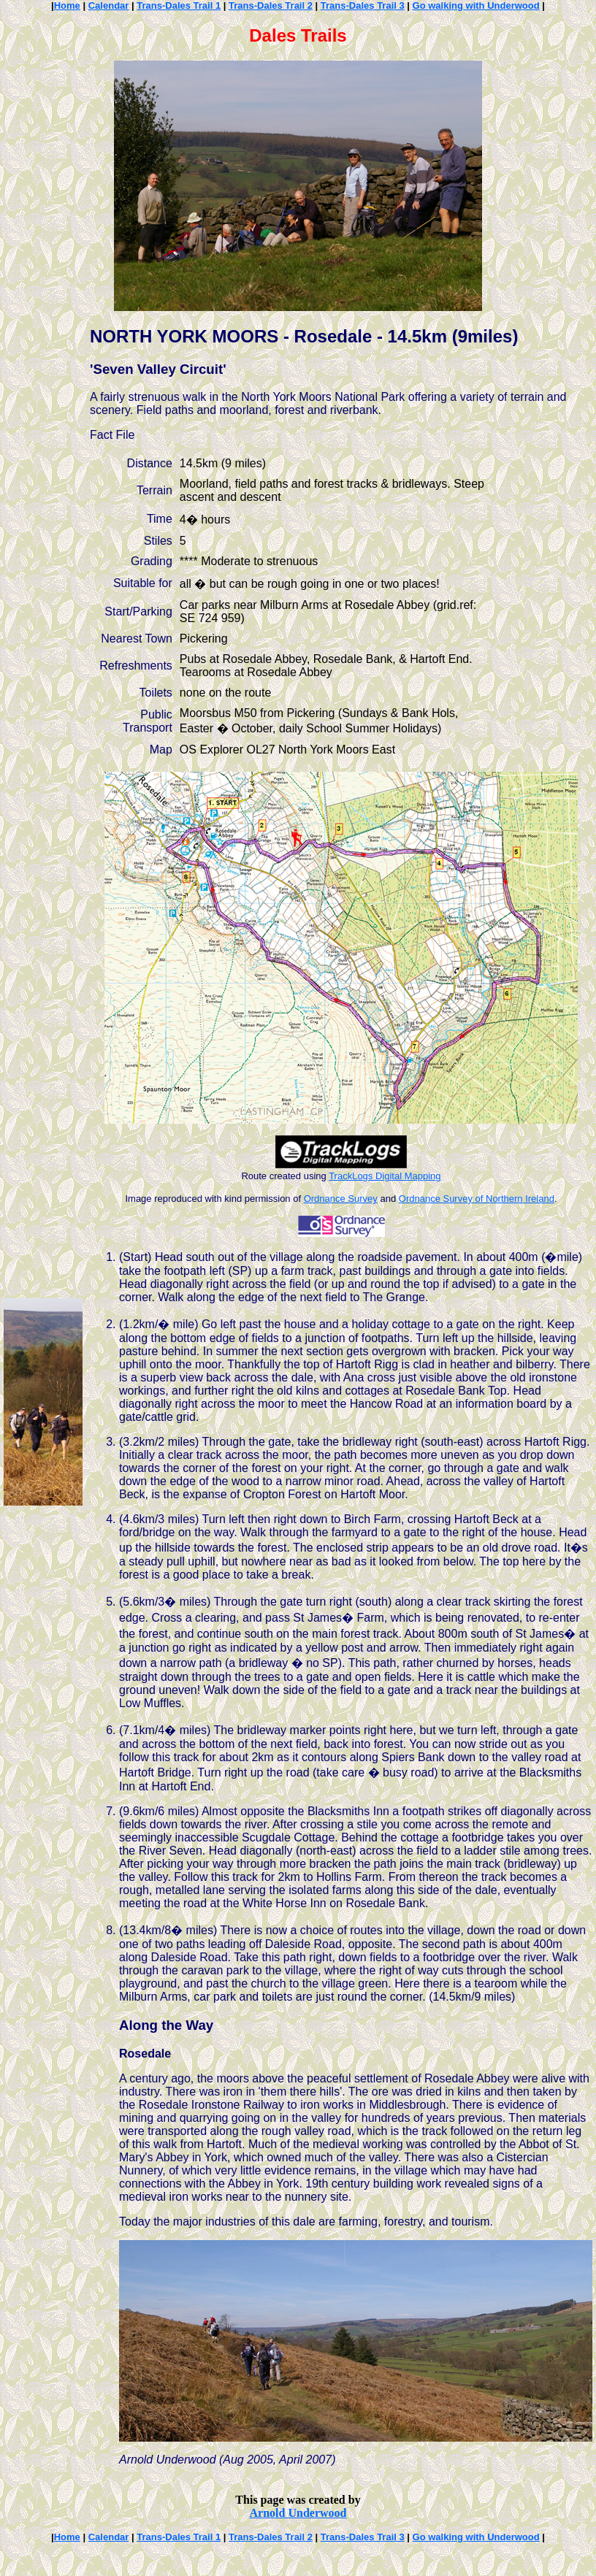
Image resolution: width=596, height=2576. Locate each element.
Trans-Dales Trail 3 (363, 5)
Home (67, 5)
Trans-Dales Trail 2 (271, 5)
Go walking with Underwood (476, 5)
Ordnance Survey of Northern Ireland (476, 1198)
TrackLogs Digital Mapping (384, 1175)
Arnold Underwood (298, 2513)
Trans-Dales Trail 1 (179, 5)
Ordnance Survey (341, 1198)
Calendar (108, 5)
